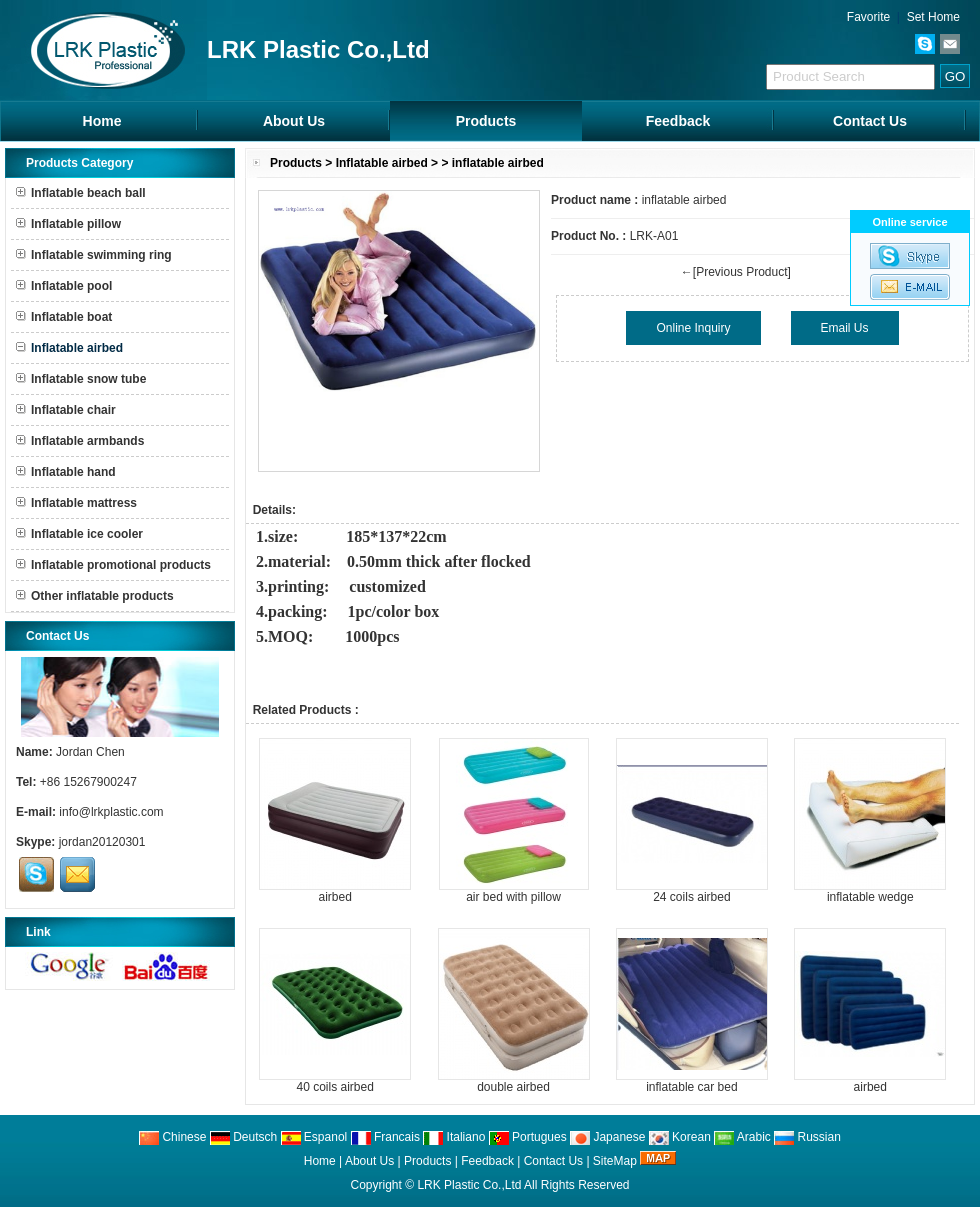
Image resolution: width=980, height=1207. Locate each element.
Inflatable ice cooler (79, 534)
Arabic (742, 1137)
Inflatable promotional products (113, 565)
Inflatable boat (64, 317)
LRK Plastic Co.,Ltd (469, 1185)
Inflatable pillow (68, 224)
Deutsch (243, 1137)
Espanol (314, 1137)
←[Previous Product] (736, 272)
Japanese (607, 1137)
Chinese (172, 1137)
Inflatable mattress (76, 503)
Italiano (454, 1137)
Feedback (678, 121)
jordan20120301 (102, 842)
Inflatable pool (64, 286)
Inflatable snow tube (81, 379)
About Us (294, 121)
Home (102, 121)
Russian (807, 1137)
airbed (334, 897)
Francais (385, 1137)
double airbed (513, 1087)
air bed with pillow (513, 897)
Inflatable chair (66, 410)
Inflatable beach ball (81, 193)
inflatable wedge (870, 897)
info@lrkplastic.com (111, 812)
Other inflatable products (95, 596)
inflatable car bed (691, 1087)
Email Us (845, 328)
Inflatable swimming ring (94, 255)
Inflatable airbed (382, 163)
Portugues (528, 1137)
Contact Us (870, 121)
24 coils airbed (691, 897)
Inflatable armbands (80, 441)
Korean (680, 1137)
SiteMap (615, 1161)
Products (486, 121)
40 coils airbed (334, 1087)
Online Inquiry (693, 328)
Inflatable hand (66, 472)
